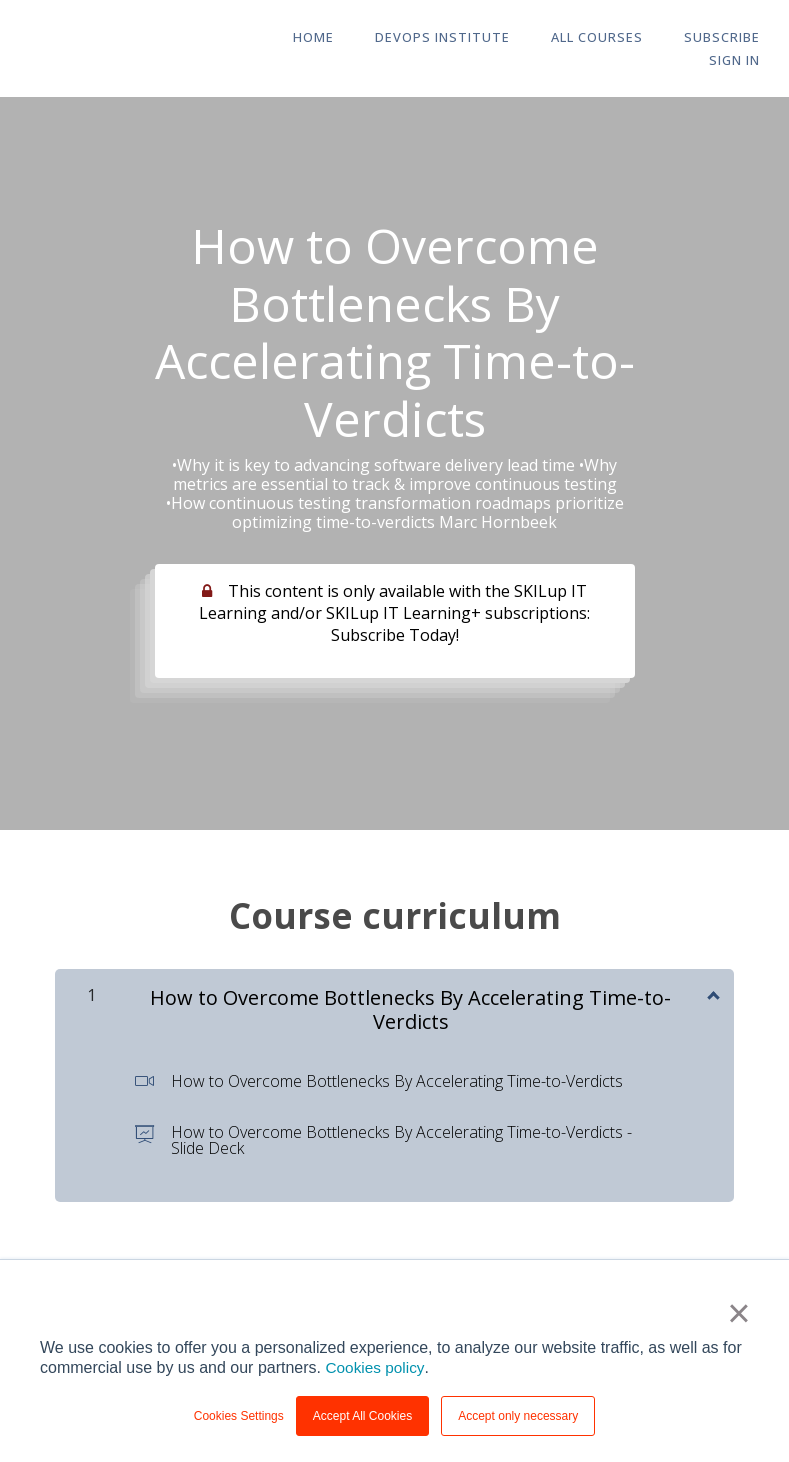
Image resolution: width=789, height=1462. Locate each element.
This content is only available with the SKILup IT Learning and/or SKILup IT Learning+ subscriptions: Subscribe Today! (394, 613)
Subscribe (689, 38)
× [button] (738, 1313)
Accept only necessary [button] (518, 1416)
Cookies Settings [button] (239, 1416)
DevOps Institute (419, 38)
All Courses (569, 38)
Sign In (737, 61)
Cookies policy (376, 1367)
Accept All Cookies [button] (362, 1416)
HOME (295, 38)
